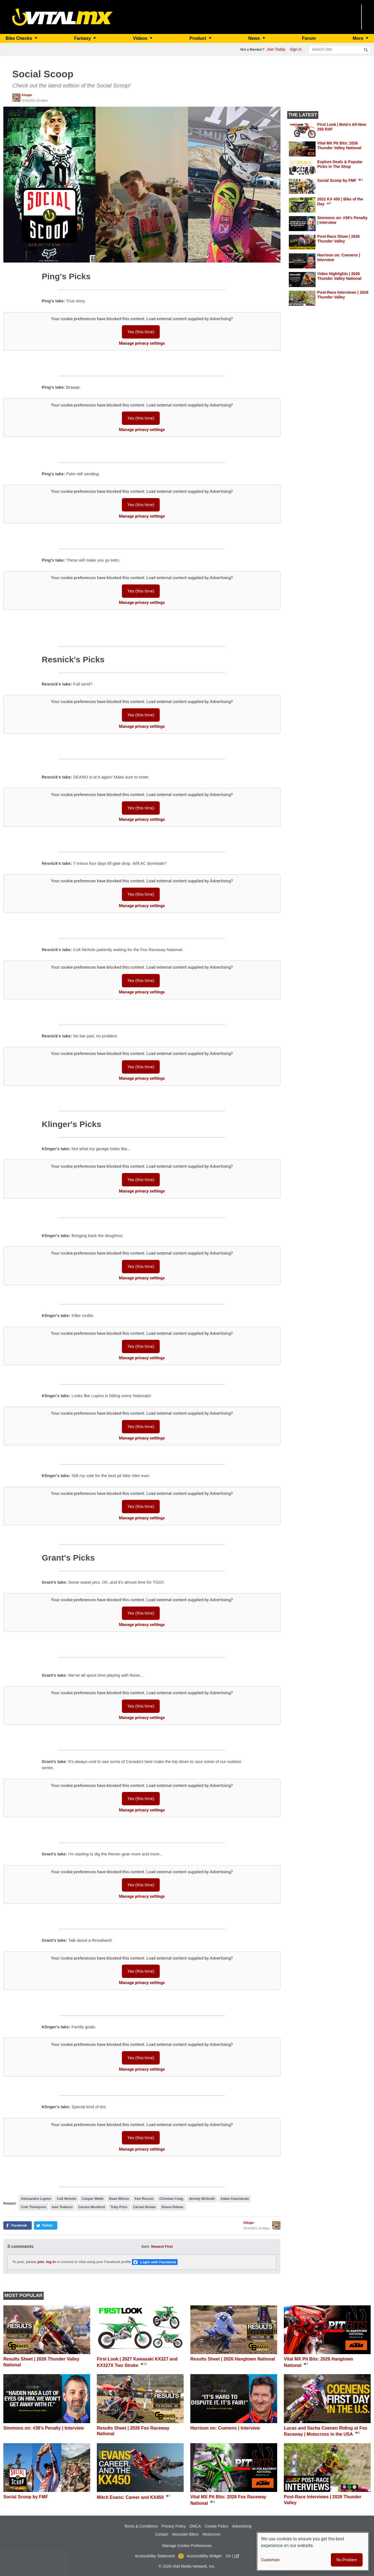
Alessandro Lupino (36, 2199)
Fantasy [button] (83, 38)
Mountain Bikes (185, 2534)
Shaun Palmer (172, 2207)
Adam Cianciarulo (234, 2199)
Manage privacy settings (142, 343)
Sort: (145, 2246)
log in (51, 2262)
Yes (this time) (140, 331)
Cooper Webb (93, 2199)
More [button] (359, 38)
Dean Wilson (119, 2199)
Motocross (212, 2534)
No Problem (346, 2560)
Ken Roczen (144, 2199)
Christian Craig (171, 2199)
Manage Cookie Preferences (186, 2545)
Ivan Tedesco (62, 2207)
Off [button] (236, 2556)
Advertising (241, 2526)
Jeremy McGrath (202, 2199)
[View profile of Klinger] (16, 97)
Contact (161, 2534)
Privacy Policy (173, 2526)
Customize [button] (270, 2560)
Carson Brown (144, 2207)
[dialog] (312, 2551)
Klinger (27, 95)
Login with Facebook (158, 2262)
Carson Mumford (91, 2207)
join (41, 2262)
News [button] (254, 38)
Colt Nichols (66, 2199)
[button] (141, 184)
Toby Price (118, 2207)
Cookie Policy (216, 2526)
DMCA (195, 2526)
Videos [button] (141, 38)
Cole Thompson (33, 2207)
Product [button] (199, 38)
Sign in (296, 49)
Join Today (276, 49)
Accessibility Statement (155, 2556)
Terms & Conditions (141, 2526)
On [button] (228, 2556)
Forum (309, 38)
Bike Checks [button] (19, 38)
